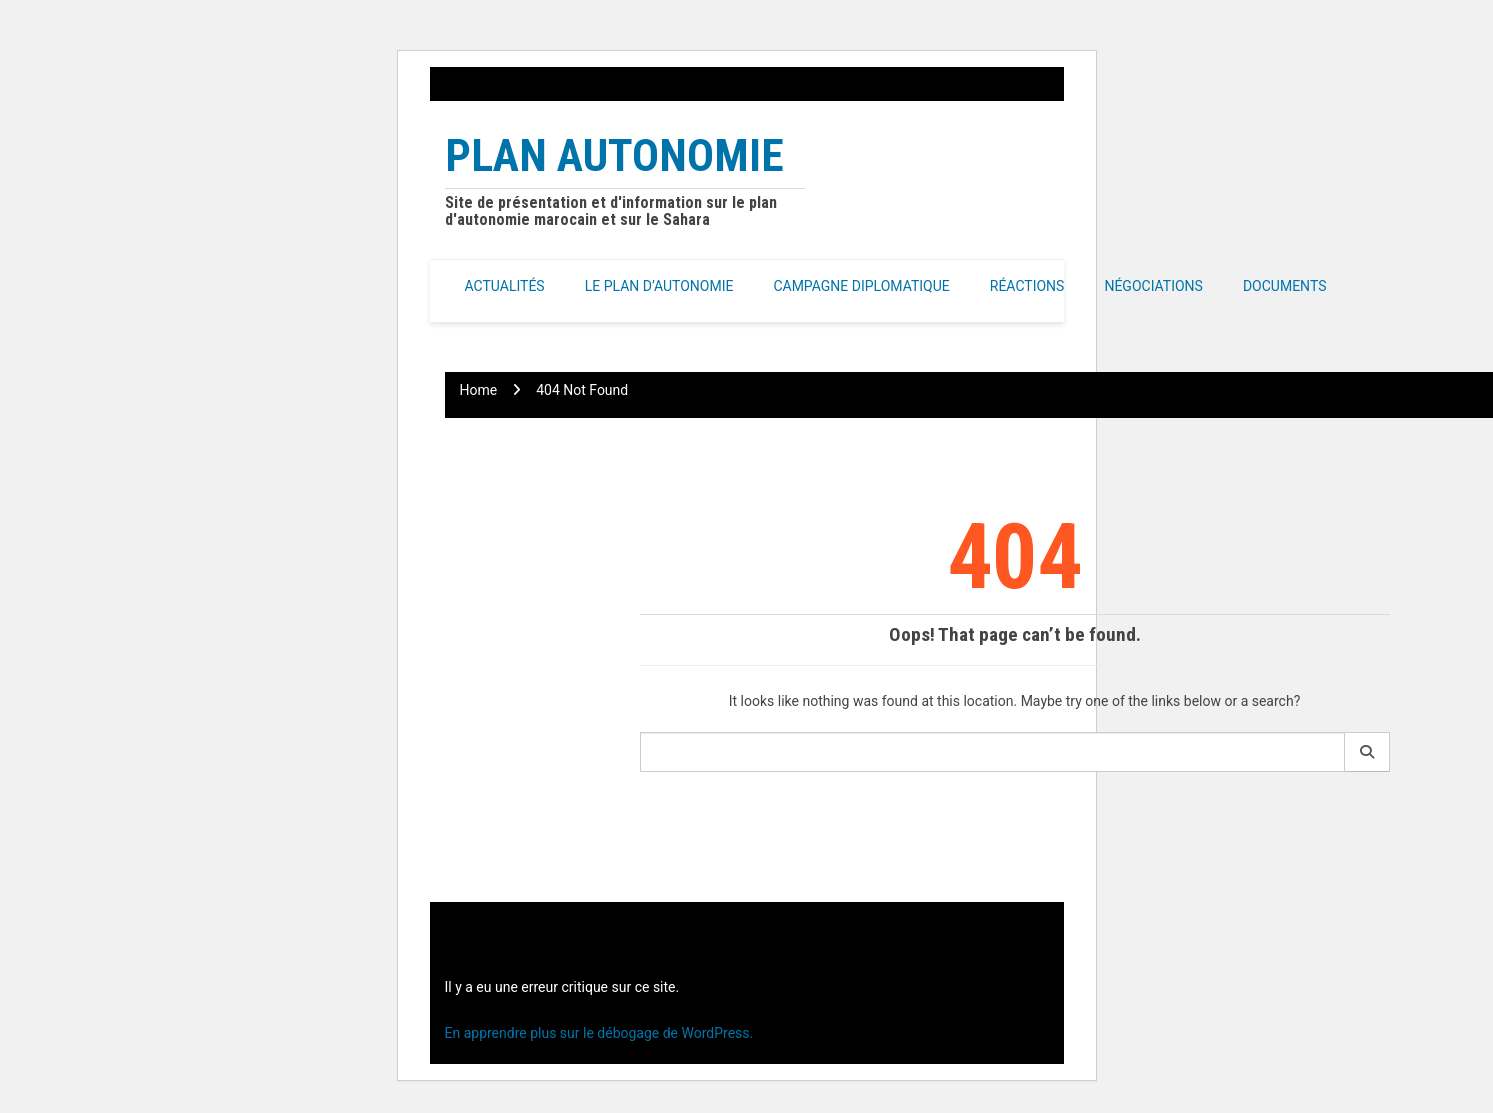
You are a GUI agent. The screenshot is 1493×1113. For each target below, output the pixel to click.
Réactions (1027, 286)
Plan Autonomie (614, 155)
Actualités (505, 286)
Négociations (1153, 286)
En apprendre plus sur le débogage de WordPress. (599, 1033)
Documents (1285, 286)
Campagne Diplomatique (861, 286)
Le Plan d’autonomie (659, 286)
